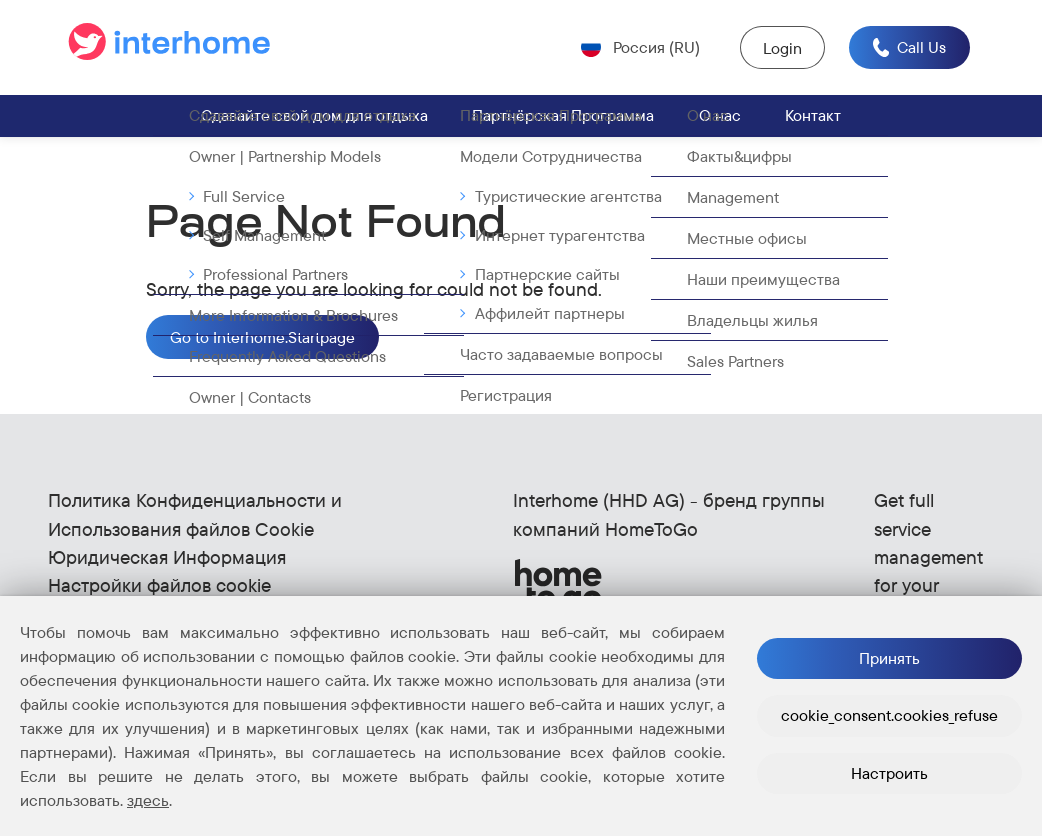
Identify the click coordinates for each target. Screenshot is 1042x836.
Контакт (813, 116)
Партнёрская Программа (563, 116)
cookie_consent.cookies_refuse (889, 715)
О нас (720, 116)
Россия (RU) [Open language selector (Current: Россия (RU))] (654, 47)
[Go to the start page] (172, 48)
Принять (889, 658)
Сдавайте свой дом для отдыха (314, 116)
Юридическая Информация (167, 558)
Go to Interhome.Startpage (262, 338)
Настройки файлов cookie (159, 586)
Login (781, 48)
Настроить (889, 773)
